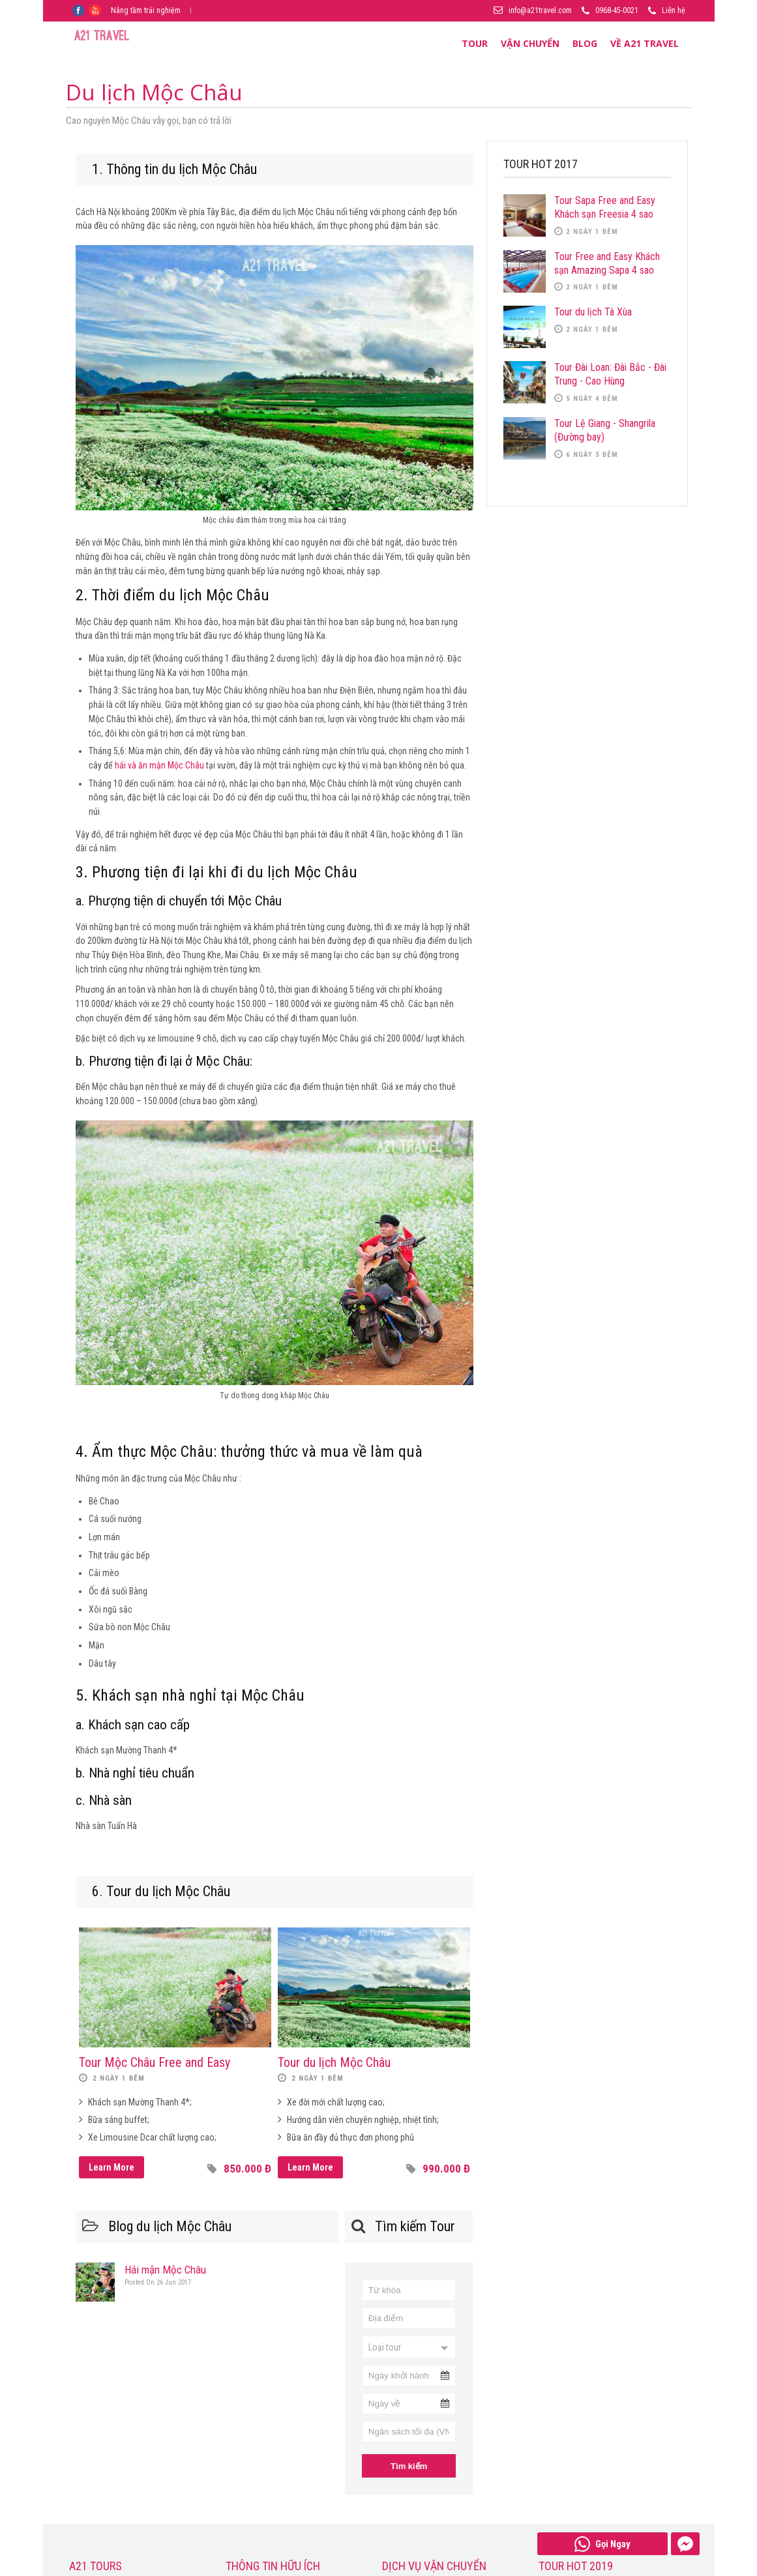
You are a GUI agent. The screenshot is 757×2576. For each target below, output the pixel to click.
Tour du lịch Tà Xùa (593, 312)
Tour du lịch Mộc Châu (334, 2062)
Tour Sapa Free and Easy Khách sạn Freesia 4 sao (604, 207)
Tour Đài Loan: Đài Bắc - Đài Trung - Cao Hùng (610, 374)
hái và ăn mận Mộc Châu (159, 765)
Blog (584, 43)
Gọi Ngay (602, 2544)
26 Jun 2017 (158, 2282)
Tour (475, 43)
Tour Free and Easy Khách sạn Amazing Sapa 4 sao (607, 263)
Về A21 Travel (644, 43)
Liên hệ (673, 10)
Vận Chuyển (530, 43)
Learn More (111, 2167)
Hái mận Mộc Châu (165, 2269)
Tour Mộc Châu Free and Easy (154, 2062)
